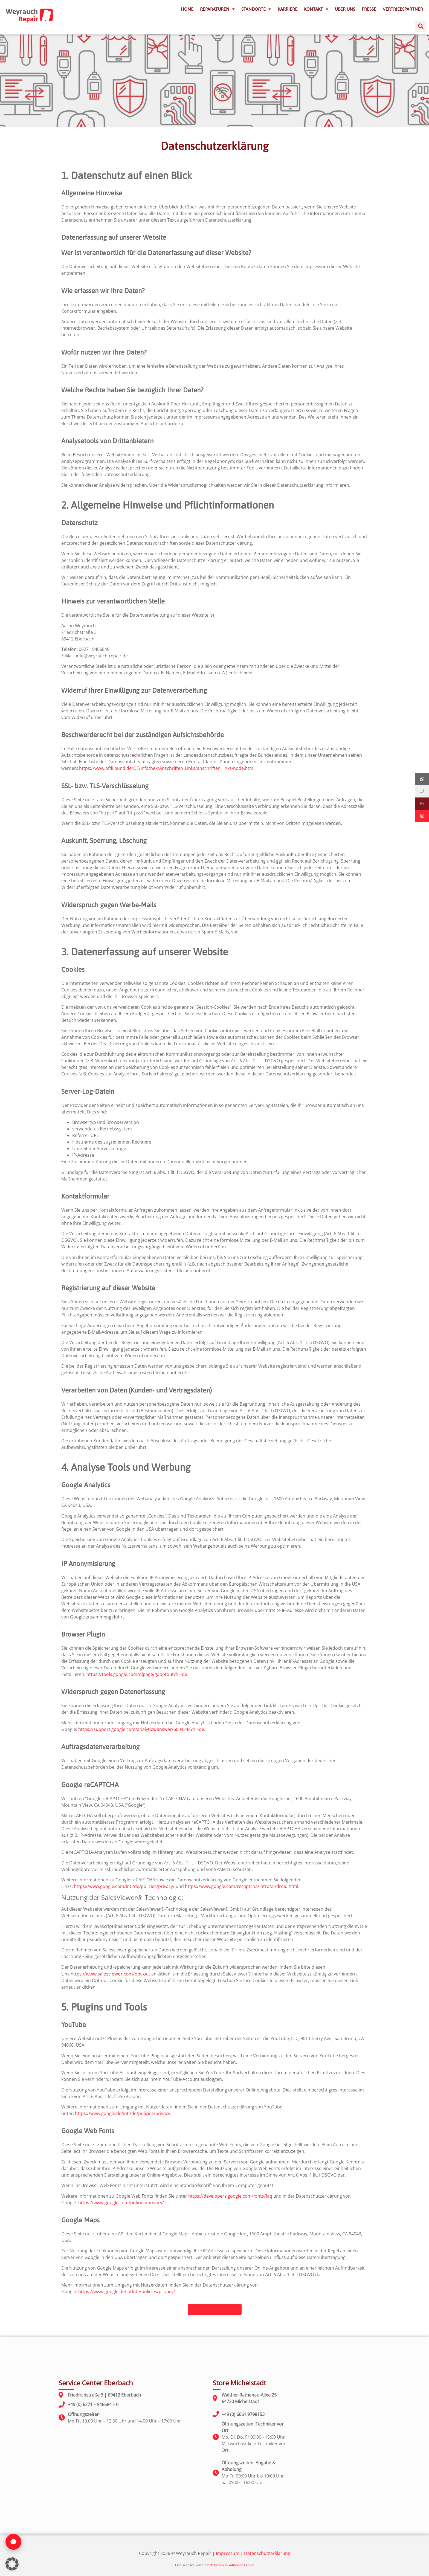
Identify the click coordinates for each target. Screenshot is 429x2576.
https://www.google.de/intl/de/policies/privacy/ (126, 2291)
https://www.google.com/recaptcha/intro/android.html (241, 1886)
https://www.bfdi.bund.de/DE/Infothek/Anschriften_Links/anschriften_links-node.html (166, 768)
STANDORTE (256, 9)
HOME (187, 9)
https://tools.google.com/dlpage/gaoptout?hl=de (136, 1674)
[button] (420, 26)
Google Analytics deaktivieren (263, 1712)
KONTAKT (316, 9)
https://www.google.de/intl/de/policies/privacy (122, 2113)
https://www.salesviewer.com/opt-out (110, 1974)
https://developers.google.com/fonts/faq (230, 2196)
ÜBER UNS (345, 9)
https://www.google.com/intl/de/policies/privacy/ (124, 1886)
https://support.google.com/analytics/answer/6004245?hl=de (141, 1729)
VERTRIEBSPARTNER (403, 9)
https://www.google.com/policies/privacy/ (121, 2203)
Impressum (227, 2553)
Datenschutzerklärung (267, 2553)
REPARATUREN (217, 9)
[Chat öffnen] (13, 2542)
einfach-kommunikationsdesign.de (228, 2565)
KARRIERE (287, 9)
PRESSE (369, 9)
